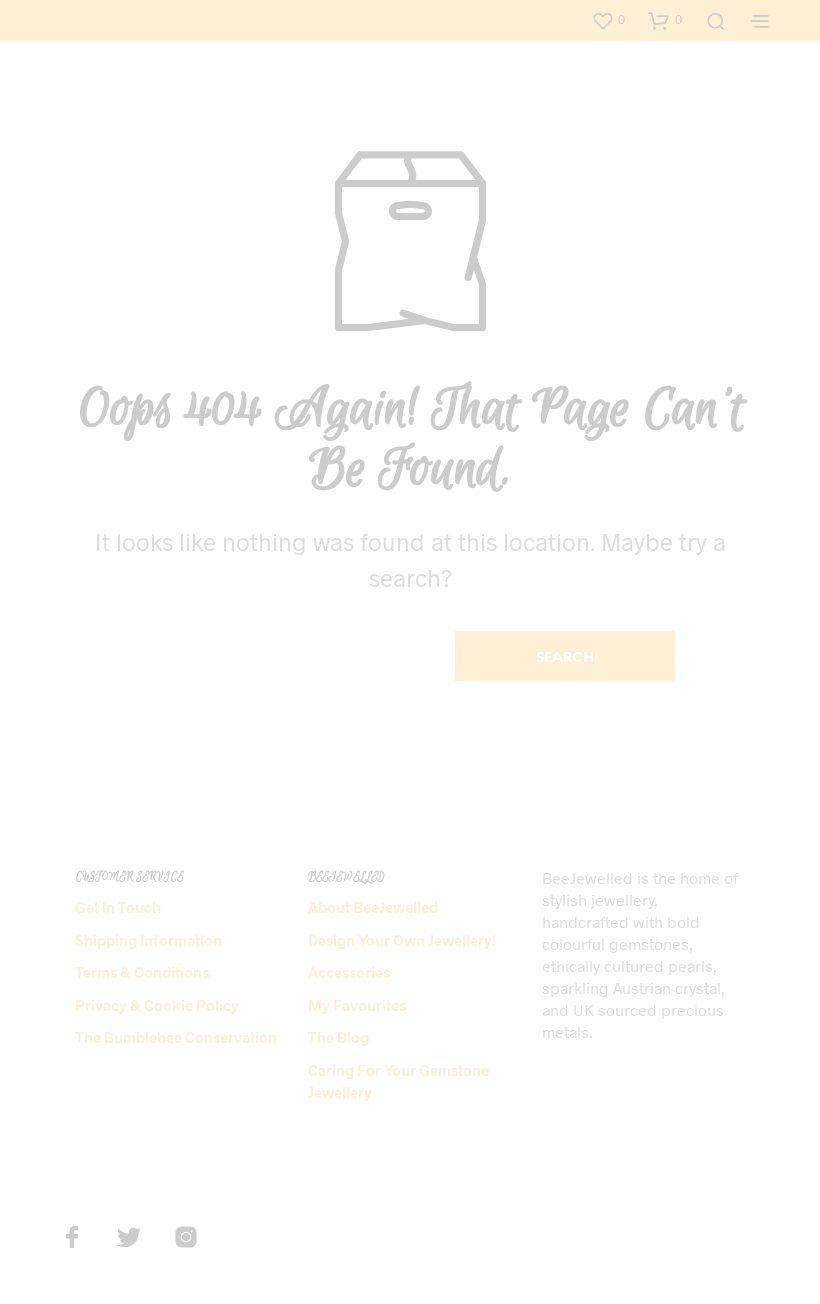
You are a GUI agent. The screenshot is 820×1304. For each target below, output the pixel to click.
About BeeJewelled (373, 907)
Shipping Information (148, 940)
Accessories (349, 972)
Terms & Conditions (142, 972)
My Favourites (357, 1005)
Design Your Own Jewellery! (402, 940)
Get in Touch (118, 907)
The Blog (338, 1037)
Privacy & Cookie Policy (157, 1005)
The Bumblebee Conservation (176, 1037)
